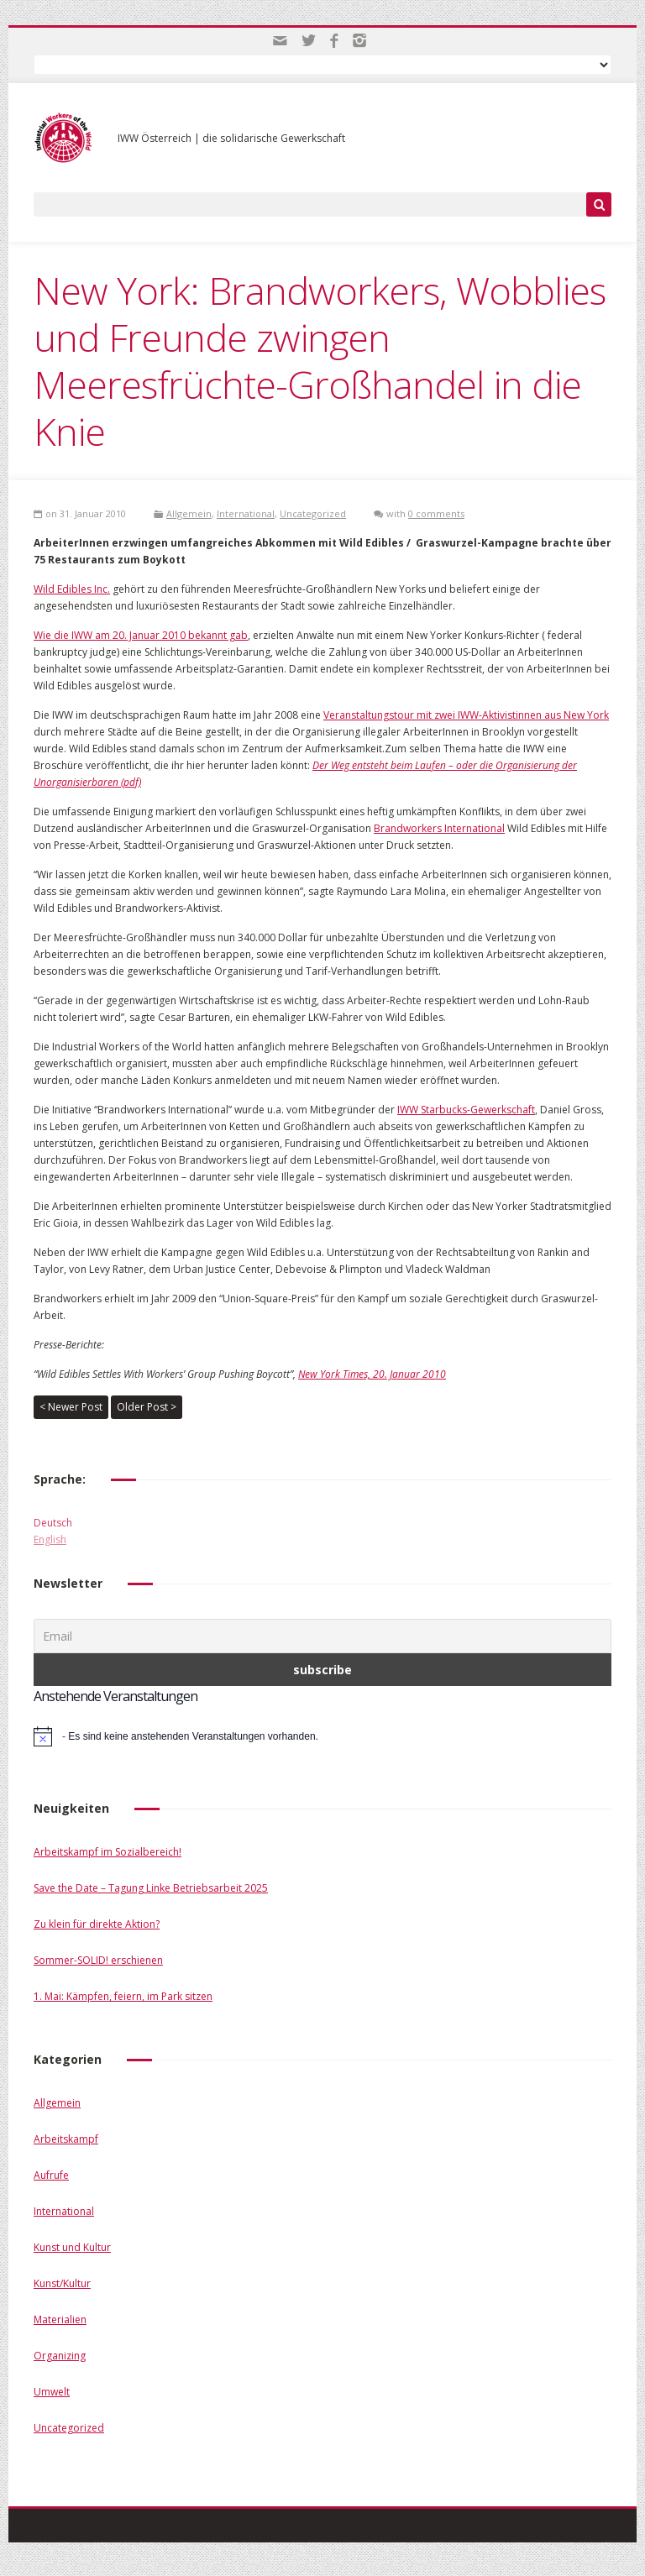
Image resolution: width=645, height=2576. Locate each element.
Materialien (60, 2319)
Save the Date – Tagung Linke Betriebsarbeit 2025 (151, 1888)
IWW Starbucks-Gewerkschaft (466, 1109)
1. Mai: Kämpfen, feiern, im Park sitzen (123, 1996)
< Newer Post (70, 1407)
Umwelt (52, 2392)
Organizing (60, 2355)
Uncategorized (313, 513)
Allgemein (189, 513)
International (246, 513)
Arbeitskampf (66, 2139)
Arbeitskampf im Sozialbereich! (107, 1852)
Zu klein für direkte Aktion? (97, 1924)
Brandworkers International (439, 828)
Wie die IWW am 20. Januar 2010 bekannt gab (141, 635)
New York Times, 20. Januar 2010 (372, 1374)
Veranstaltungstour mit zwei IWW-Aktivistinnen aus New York (466, 715)
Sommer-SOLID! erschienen (98, 1960)
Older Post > (146, 1407)
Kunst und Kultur (72, 2247)
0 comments (436, 513)
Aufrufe (51, 2175)
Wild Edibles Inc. (72, 589)
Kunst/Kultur (62, 2283)
